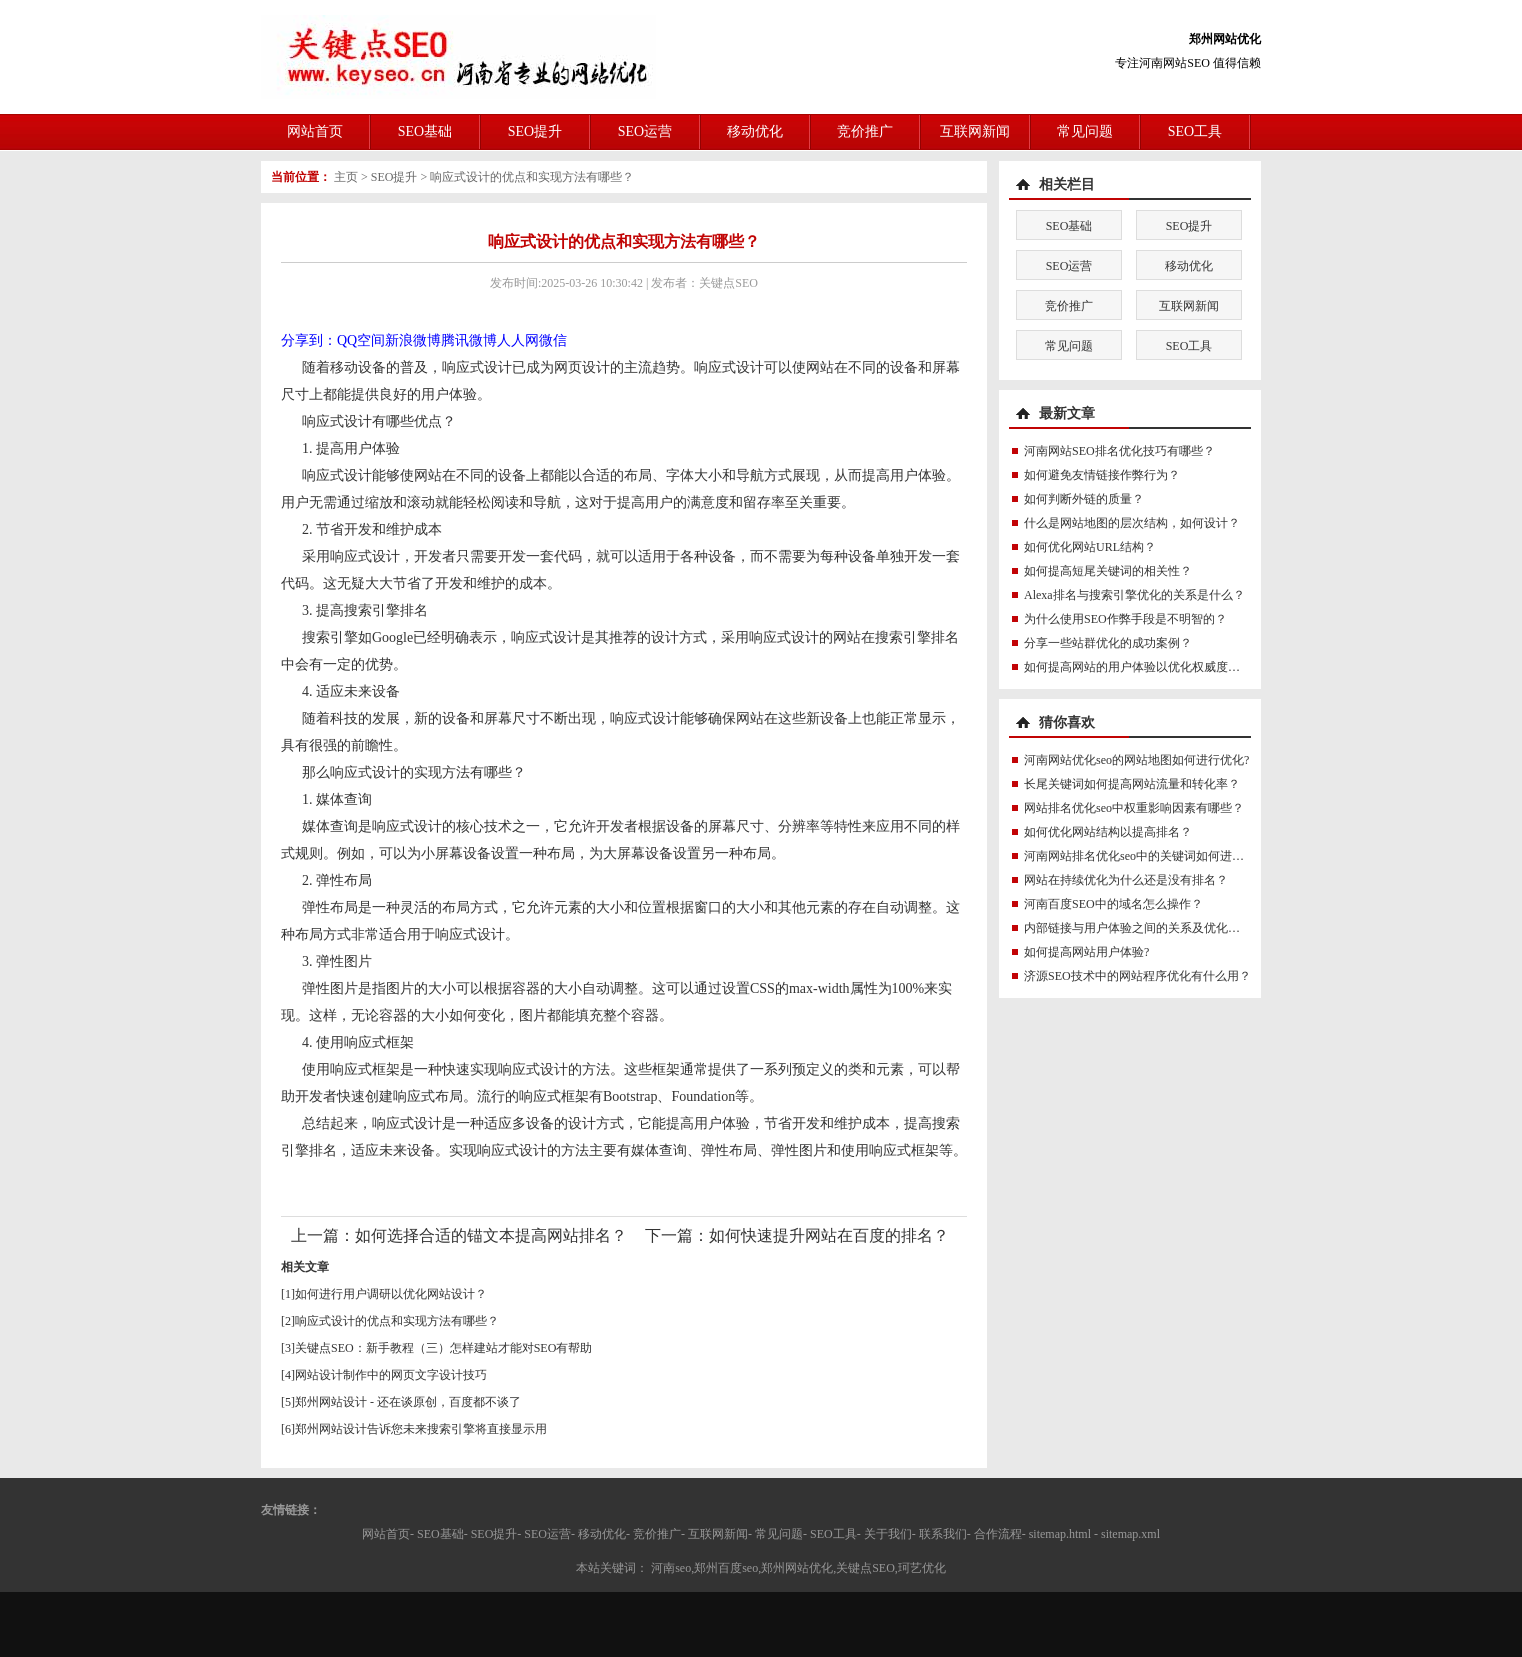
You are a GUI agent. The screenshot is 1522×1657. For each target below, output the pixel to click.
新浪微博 (413, 340)
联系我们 (943, 1534)
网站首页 (315, 131)
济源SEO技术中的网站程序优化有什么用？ (1137, 976)
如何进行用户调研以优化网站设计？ (391, 1294)
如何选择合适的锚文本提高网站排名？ (491, 1235)
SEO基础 (425, 131)
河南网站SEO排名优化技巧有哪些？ (1119, 451)
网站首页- (388, 1534)
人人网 (518, 340)
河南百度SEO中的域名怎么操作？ (1113, 904)
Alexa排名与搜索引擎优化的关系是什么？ (1134, 595)
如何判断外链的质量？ (1084, 499)
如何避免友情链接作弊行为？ (1102, 475)
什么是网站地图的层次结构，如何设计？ (1132, 523)
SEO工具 (1195, 131)
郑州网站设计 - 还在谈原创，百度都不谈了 (408, 1402)
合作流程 (998, 1534)
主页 (346, 177)
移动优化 (755, 131)
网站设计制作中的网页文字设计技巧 (391, 1375)
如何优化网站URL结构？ (1090, 547)
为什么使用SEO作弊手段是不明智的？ (1125, 619)
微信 (553, 340)
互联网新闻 (975, 131)
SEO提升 (535, 131)
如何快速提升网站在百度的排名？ (829, 1235)
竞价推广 (865, 131)
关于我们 (888, 1534)
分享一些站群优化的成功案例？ (1108, 643)
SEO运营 (645, 131)
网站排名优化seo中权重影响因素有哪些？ (1134, 808)
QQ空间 (361, 340)
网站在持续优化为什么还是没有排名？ (1126, 880)
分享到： (309, 340)
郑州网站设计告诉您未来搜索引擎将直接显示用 (421, 1429)
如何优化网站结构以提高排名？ (1108, 832)
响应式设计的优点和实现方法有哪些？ (532, 177)
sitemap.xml (1130, 1534)
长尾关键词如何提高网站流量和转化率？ (1132, 784)
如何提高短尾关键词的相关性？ (1108, 571)
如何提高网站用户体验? (1086, 952)
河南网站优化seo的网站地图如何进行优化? (1136, 760)
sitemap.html (1060, 1534)
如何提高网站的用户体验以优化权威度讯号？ (1144, 667)
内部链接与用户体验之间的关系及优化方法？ (1144, 928)
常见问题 (1085, 131)
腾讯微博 (469, 340)
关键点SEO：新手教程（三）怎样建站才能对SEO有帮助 (443, 1348)
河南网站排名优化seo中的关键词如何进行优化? (1148, 856)
